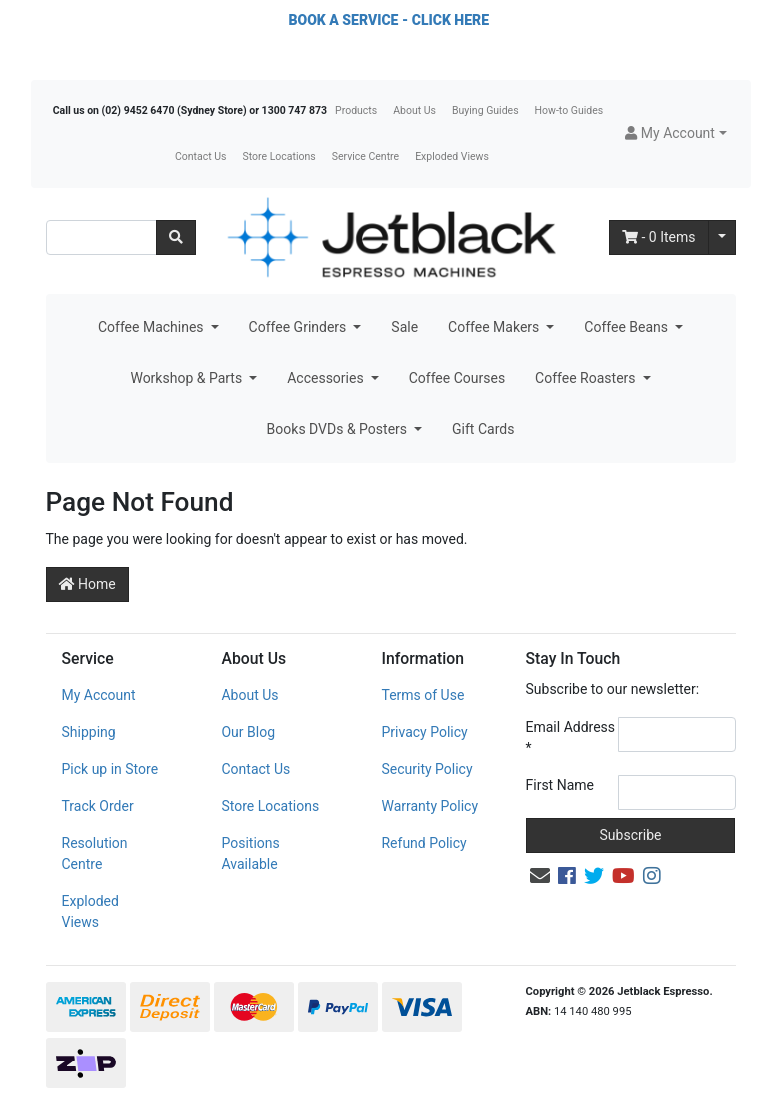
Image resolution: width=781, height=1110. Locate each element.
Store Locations (278, 156)
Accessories (327, 378)
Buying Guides (485, 110)
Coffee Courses (457, 378)
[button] (675, 133)
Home (87, 584)
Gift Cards (483, 429)
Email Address (571, 737)
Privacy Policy (424, 732)
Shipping (89, 732)
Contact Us (201, 156)
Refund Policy (423, 843)
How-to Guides (569, 110)
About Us (414, 110)
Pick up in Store (110, 769)
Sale (404, 327)
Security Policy (426, 769)
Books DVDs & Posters (339, 429)
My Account (99, 695)
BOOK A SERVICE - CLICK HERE (389, 20)
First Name (560, 785)
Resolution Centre (95, 853)
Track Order (98, 806)
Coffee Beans (627, 327)
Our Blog (248, 732)
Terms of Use (422, 695)
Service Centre (365, 156)
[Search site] (176, 237)
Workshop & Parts (187, 378)
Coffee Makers (495, 327)
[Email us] (540, 876)
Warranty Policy (429, 806)
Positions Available (250, 853)
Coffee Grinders (299, 327)
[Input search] (101, 237)
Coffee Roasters (587, 378)
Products (356, 110)
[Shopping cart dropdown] (722, 237)
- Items (659, 237)
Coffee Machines (152, 327)
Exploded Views (452, 156)
